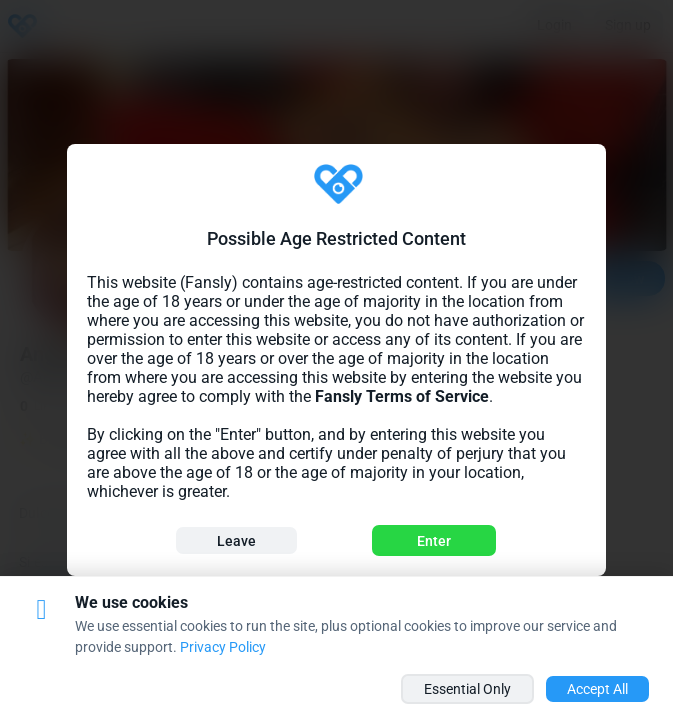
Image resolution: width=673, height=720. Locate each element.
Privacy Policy (223, 647)
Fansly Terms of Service (402, 396)
